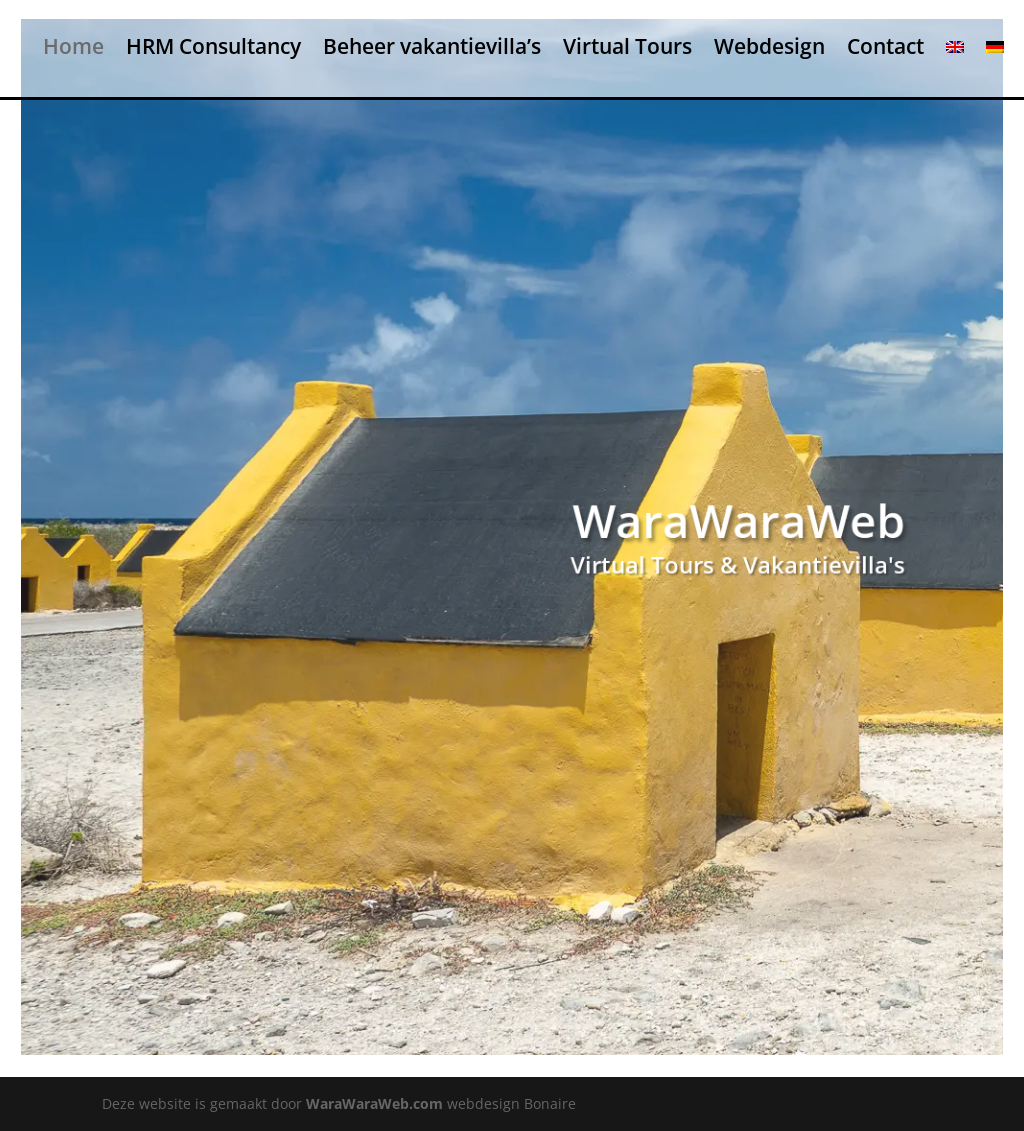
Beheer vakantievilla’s (432, 47)
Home (73, 47)
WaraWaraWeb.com (374, 1103)
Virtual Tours (627, 47)
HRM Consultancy (213, 47)
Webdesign (769, 47)
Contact (885, 47)
